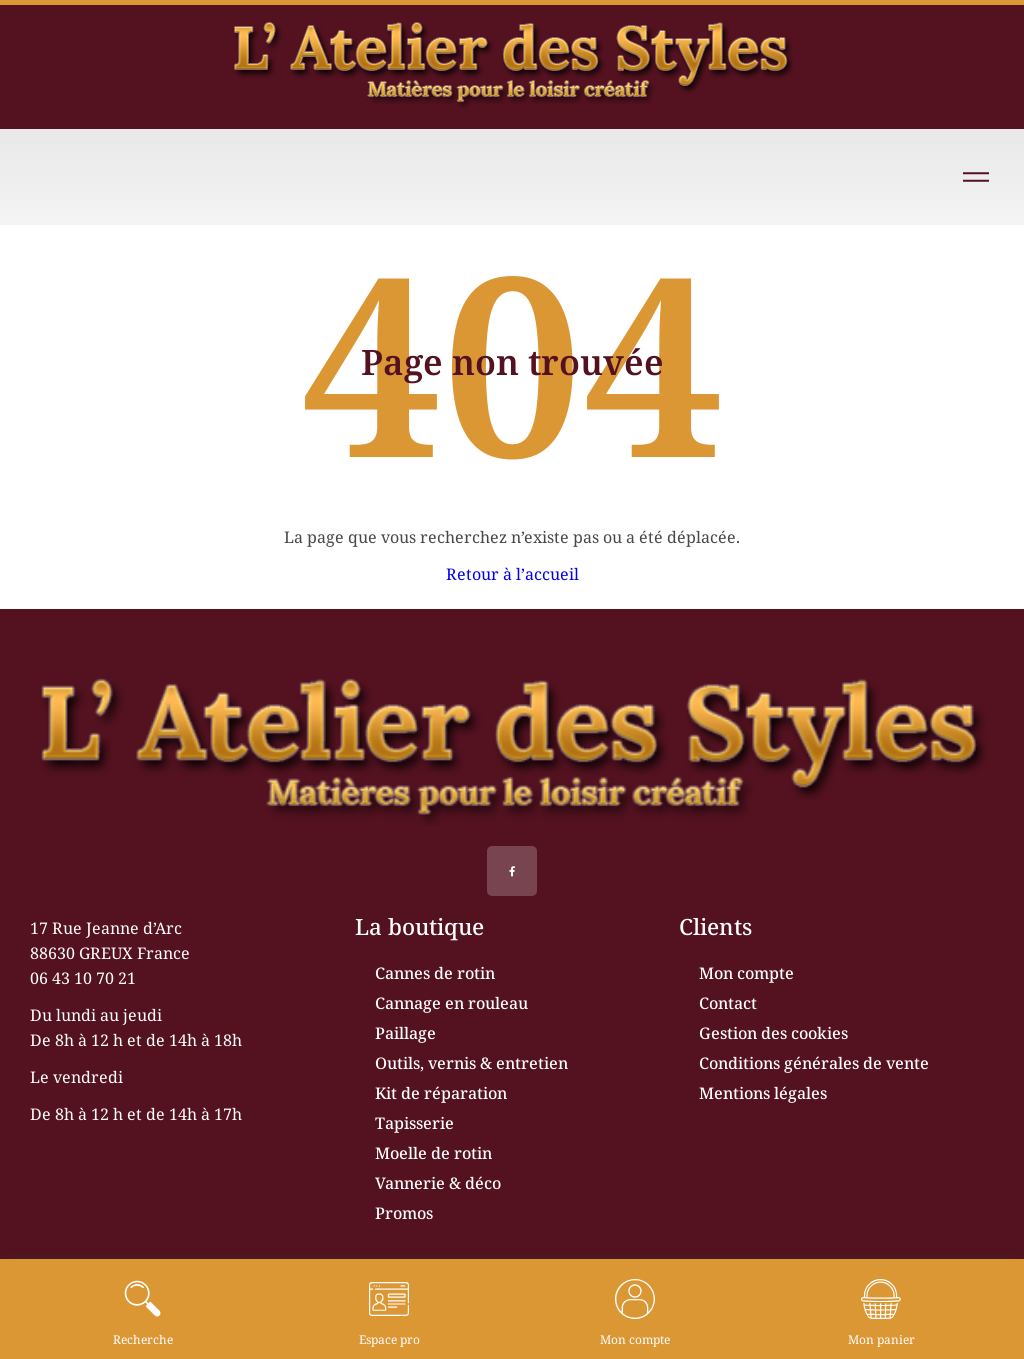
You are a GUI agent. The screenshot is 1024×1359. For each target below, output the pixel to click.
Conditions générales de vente (814, 1063)
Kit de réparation (441, 1093)
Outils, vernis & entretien (471, 1063)
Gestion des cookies (773, 1033)
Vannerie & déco (438, 1183)
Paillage (405, 1033)
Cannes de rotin (435, 973)
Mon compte (746, 973)
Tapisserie (414, 1123)
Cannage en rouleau (451, 1003)
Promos (404, 1213)
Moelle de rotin (433, 1153)
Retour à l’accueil (512, 574)
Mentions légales (763, 1093)
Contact (728, 1003)
